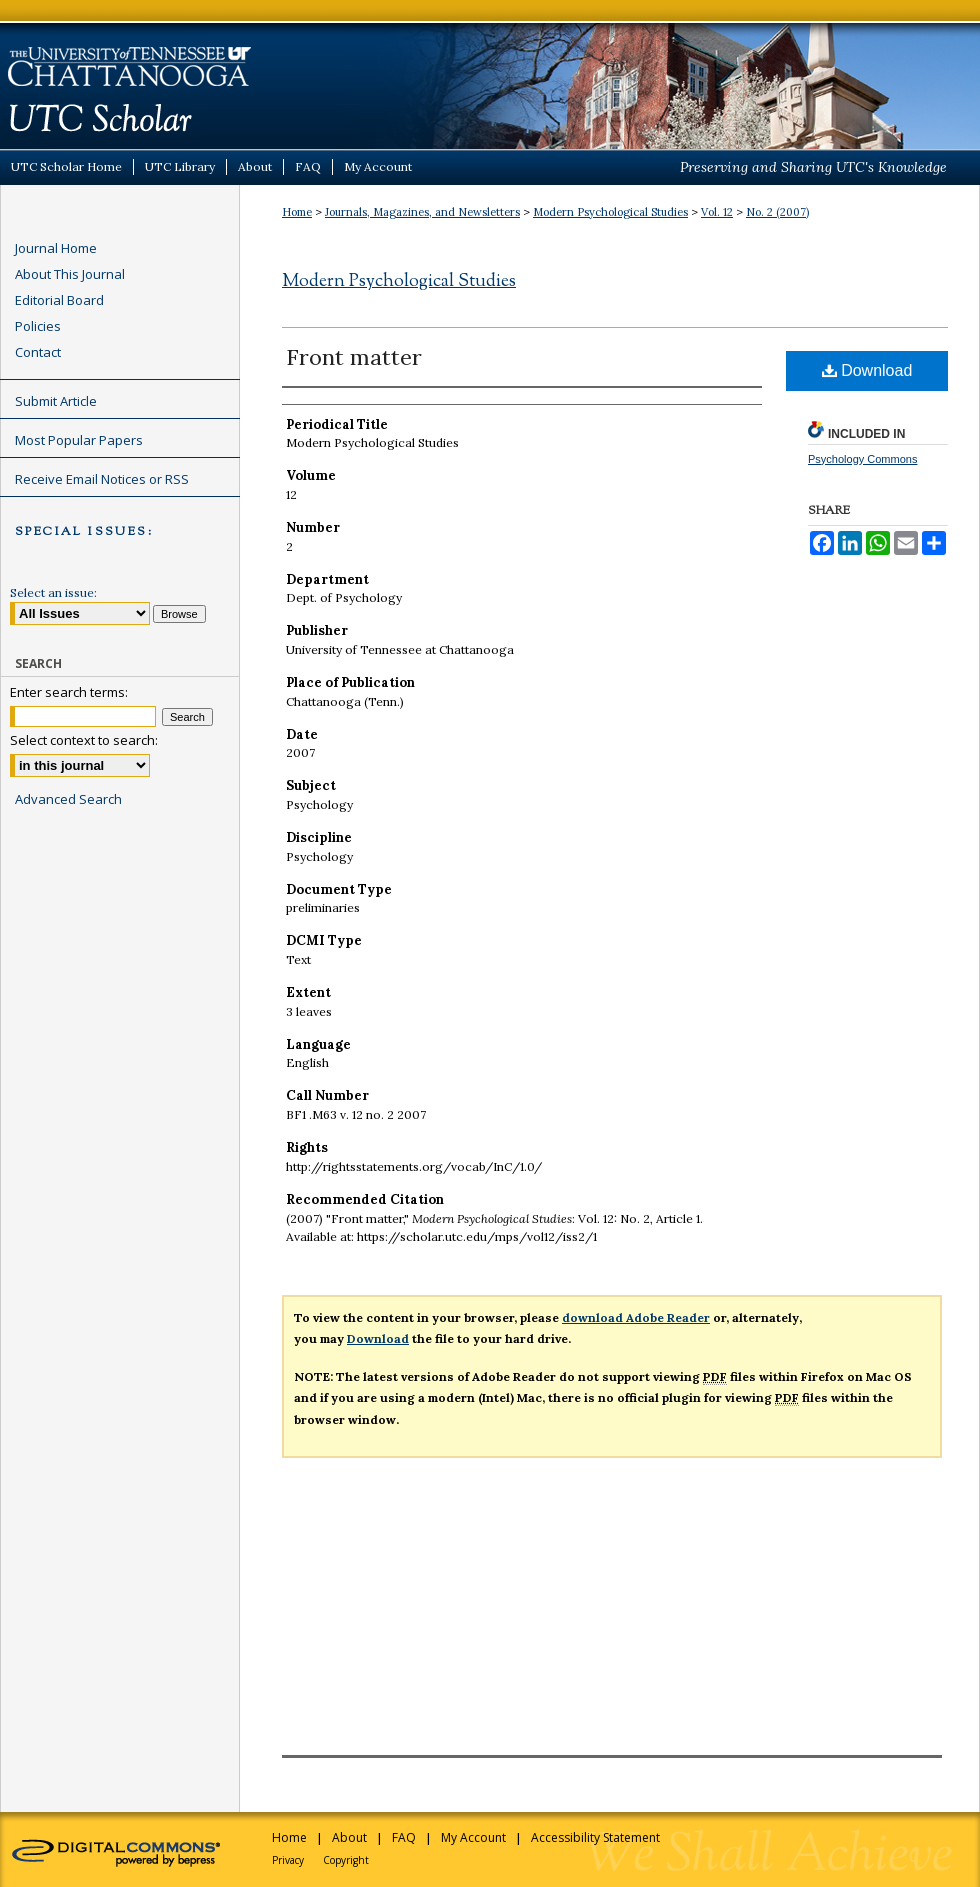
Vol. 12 (717, 212)
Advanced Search (68, 799)
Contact (38, 352)
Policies (38, 326)
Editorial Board (59, 300)
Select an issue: (53, 592)
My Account (473, 1837)
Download (867, 370)
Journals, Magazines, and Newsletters (422, 212)
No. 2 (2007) (777, 212)
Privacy (288, 1860)
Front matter (354, 357)
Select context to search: (84, 740)
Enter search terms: (69, 692)
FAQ (404, 1837)
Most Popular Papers (79, 440)
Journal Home (56, 248)
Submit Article (56, 401)
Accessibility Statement (595, 1837)
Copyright (346, 1860)
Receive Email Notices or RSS (102, 479)
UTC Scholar (490, 74)
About (349, 1837)
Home (297, 212)
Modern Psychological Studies (610, 212)
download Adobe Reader (636, 1317)
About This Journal (70, 274)
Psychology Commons (862, 459)
